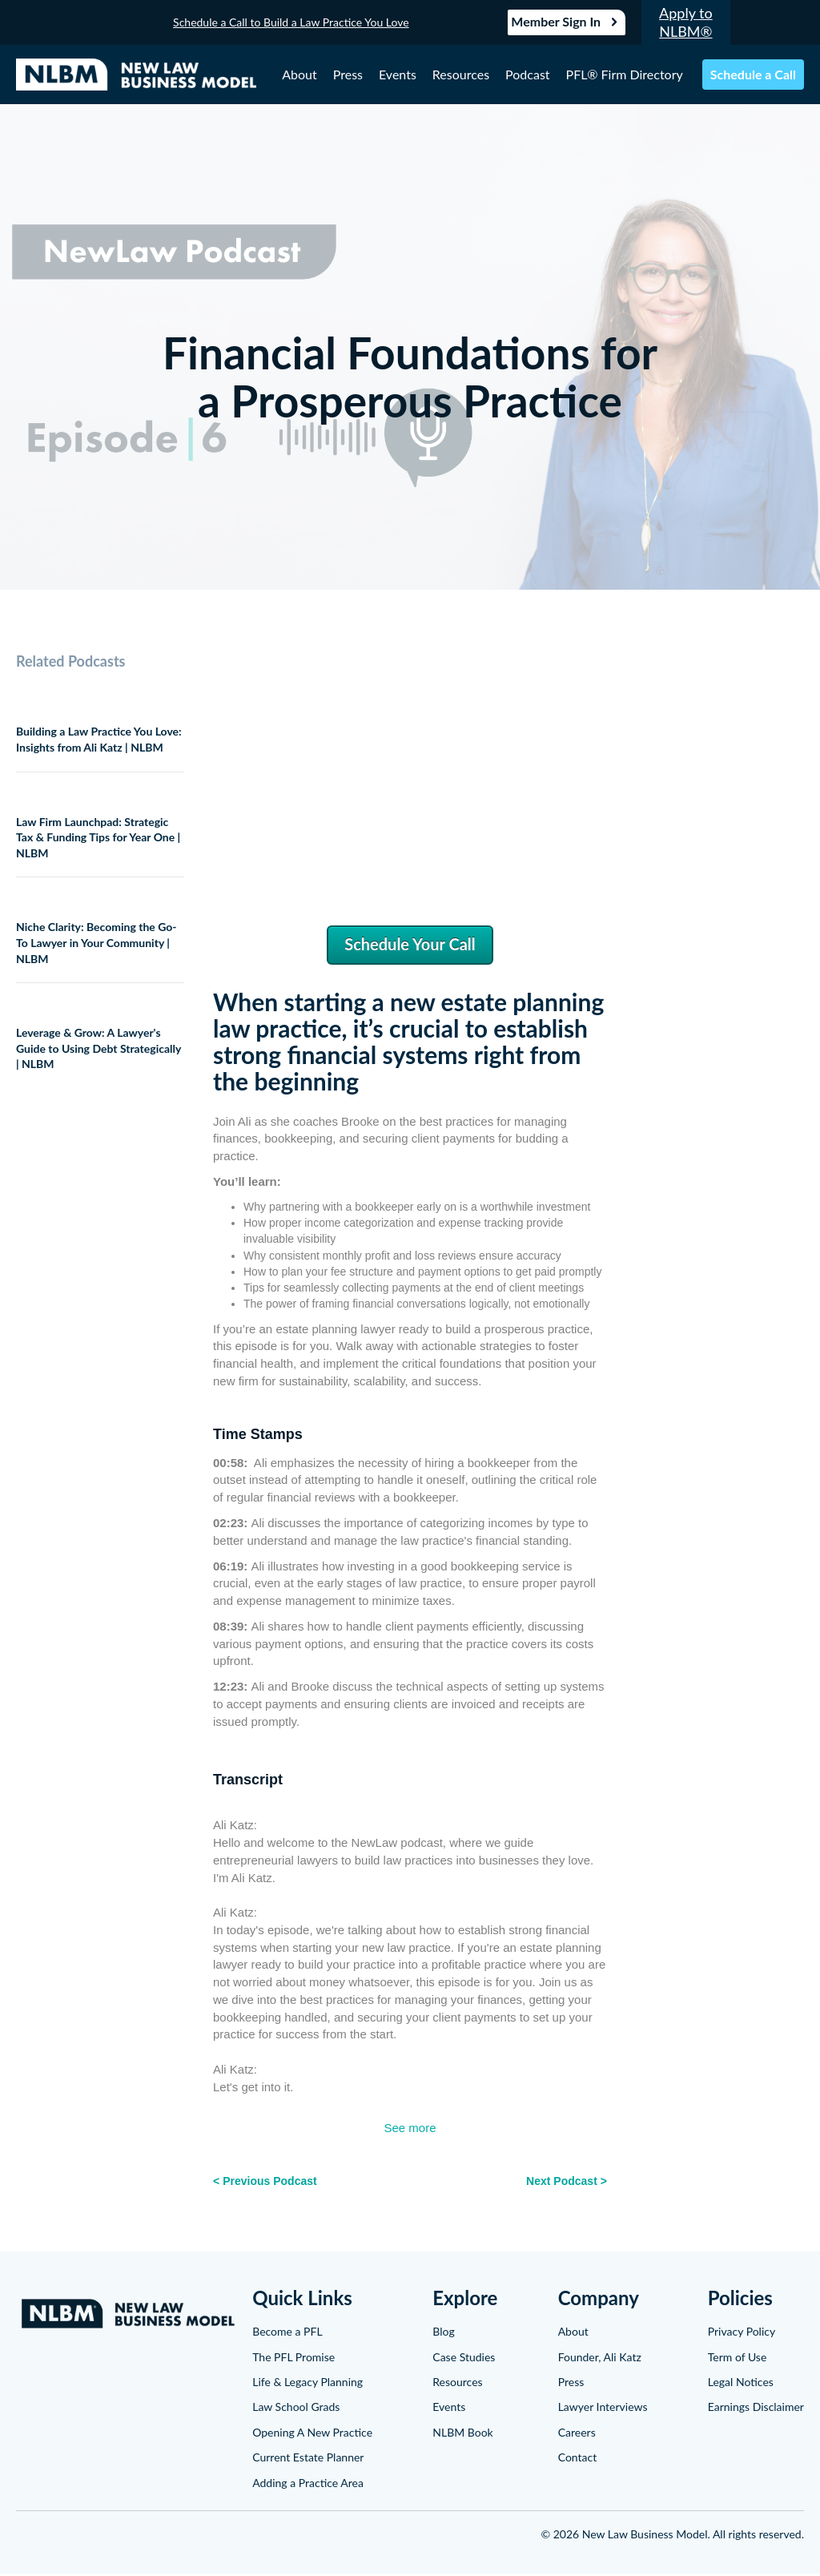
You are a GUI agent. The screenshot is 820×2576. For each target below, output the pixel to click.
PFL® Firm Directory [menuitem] (624, 75)
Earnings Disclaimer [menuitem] (756, 2409)
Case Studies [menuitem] (463, 2358)
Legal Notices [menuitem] (741, 2384)
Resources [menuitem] (460, 75)
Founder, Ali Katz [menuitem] (599, 2358)
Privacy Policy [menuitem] (741, 2333)
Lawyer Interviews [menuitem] (603, 2409)
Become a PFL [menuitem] (287, 2333)
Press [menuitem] (348, 75)
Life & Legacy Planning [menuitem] (307, 2384)
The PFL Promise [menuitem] (293, 2358)
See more (410, 2130)
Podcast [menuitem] (527, 75)
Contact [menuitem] (577, 2459)
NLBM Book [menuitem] (462, 2434)
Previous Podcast (270, 2183)
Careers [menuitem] (577, 2434)
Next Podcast (561, 2183)
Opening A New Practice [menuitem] (312, 2434)
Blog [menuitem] (443, 2333)
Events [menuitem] (397, 75)
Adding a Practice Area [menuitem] (308, 2484)
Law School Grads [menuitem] (296, 2409)
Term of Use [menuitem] (737, 2358)
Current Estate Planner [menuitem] (308, 2459)
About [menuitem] (299, 75)
